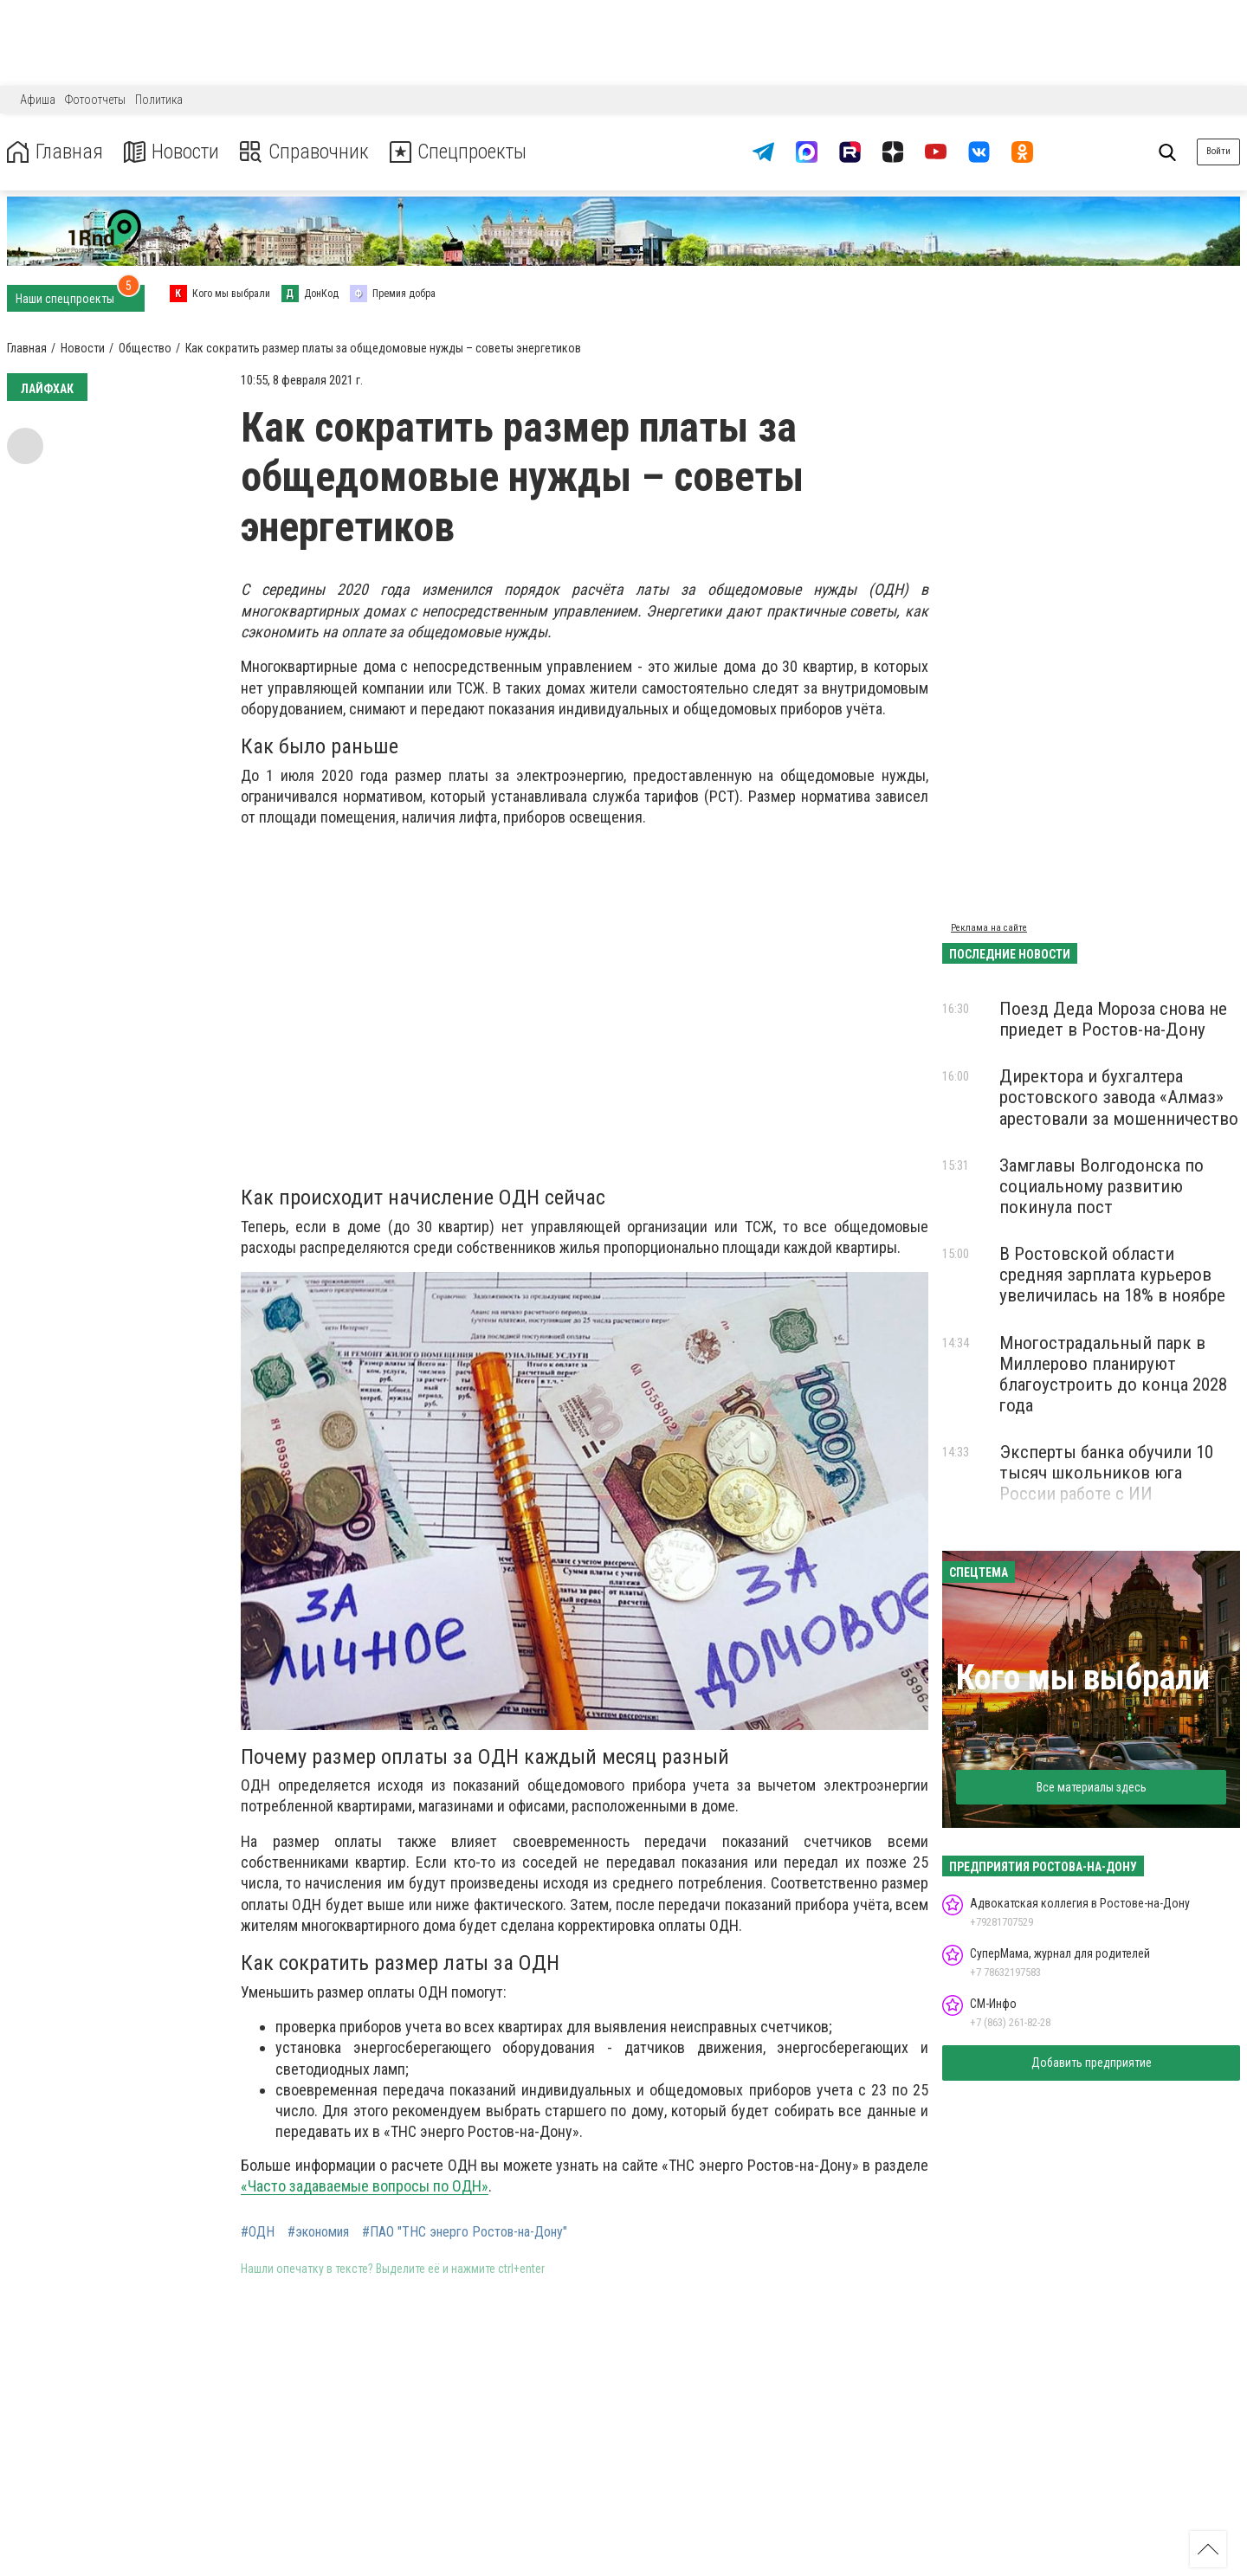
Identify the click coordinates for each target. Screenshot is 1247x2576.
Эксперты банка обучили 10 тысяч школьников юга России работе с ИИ (1106, 1473)
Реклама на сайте (989, 927)
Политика (159, 100)
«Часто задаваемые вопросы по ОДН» (364, 2186)
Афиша (37, 100)
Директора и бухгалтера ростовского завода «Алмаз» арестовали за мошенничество (1118, 1097)
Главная (54, 152)
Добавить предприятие (1091, 2062)
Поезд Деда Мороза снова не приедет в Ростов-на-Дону (1113, 1019)
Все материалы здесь (1092, 1787)
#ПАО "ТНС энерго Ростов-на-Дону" (464, 2232)
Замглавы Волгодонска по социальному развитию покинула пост (1101, 1186)
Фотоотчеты (95, 100)
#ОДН (258, 2232)
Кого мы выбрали (1083, 1677)
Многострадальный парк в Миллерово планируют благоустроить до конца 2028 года (1113, 1374)
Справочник (306, 152)
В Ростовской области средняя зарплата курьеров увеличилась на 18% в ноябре (1112, 1274)
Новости (172, 152)
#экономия (318, 2232)
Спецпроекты (462, 152)
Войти (1218, 151)
